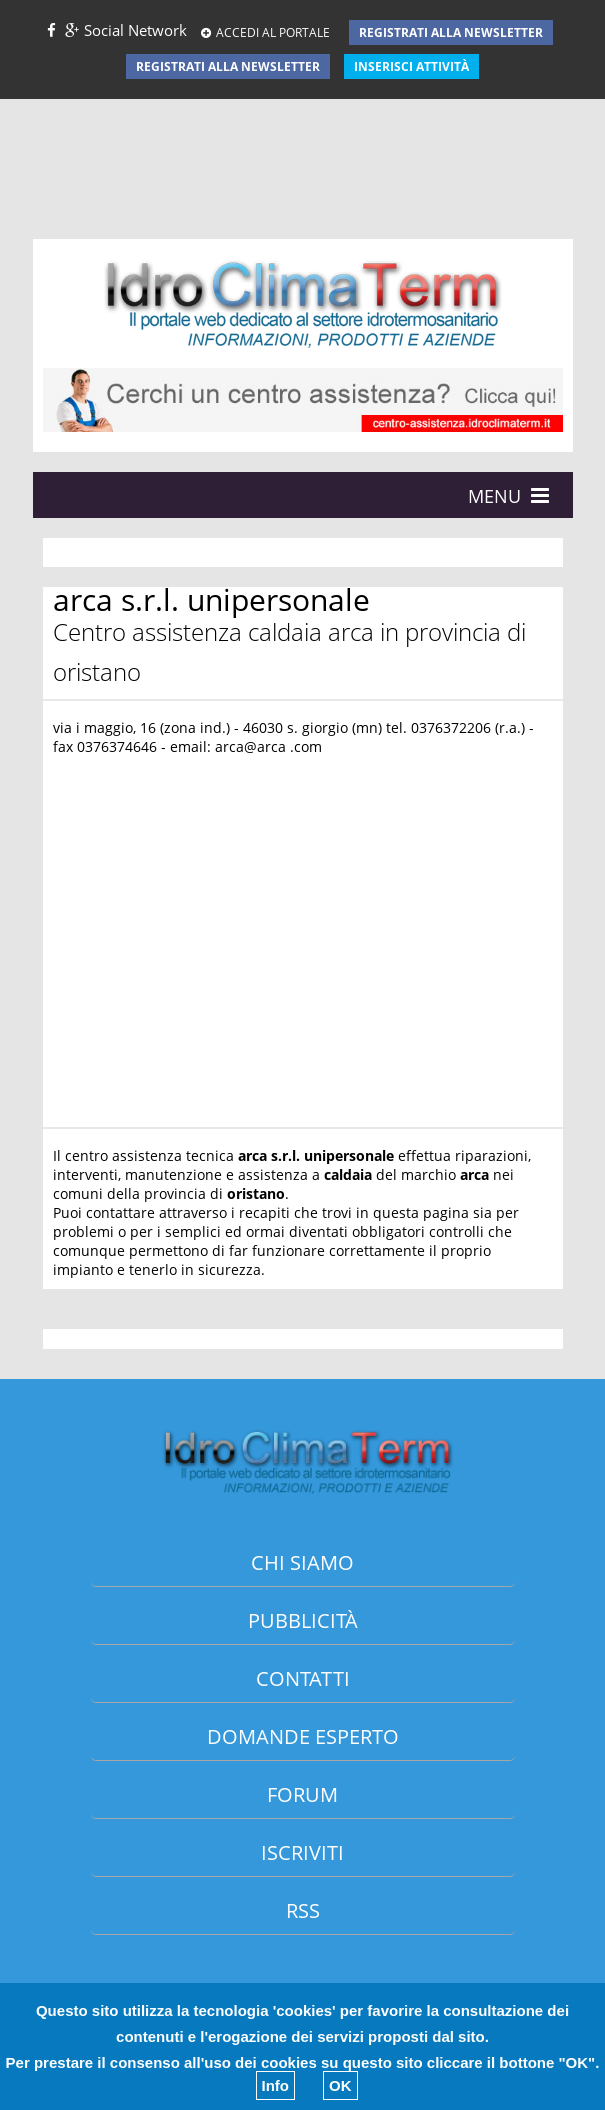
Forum (302, 1794)
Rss (303, 1910)
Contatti (303, 1678)
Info (276, 2085)
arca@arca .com (268, 746)
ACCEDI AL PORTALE (265, 32)
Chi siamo (302, 1562)
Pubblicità (303, 1620)
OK (340, 2085)
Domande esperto (303, 1736)
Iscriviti (302, 1852)
